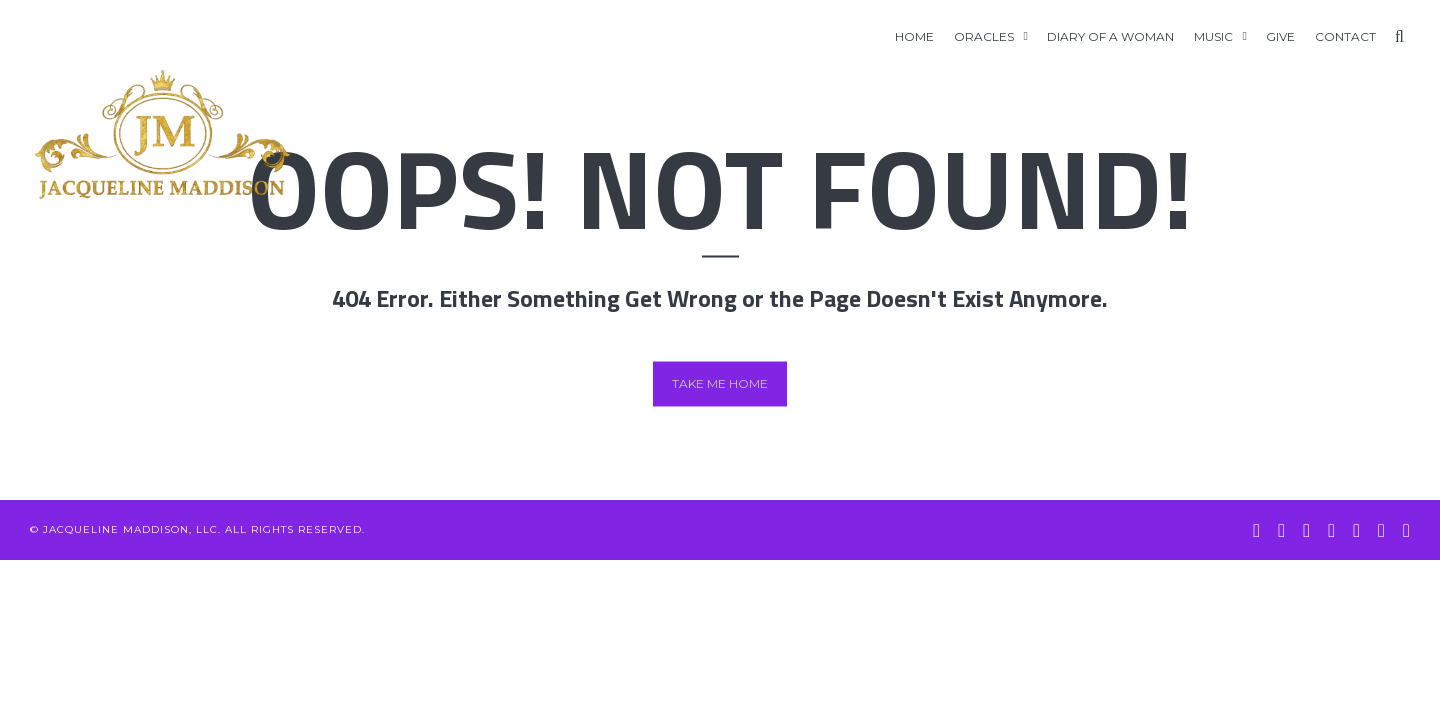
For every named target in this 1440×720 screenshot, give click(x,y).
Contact (1345, 36)
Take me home (720, 383)
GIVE (1280, 36)
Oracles (984, 36)
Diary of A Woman (1110, 36)
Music (1213, 36)
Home (914, 36)
